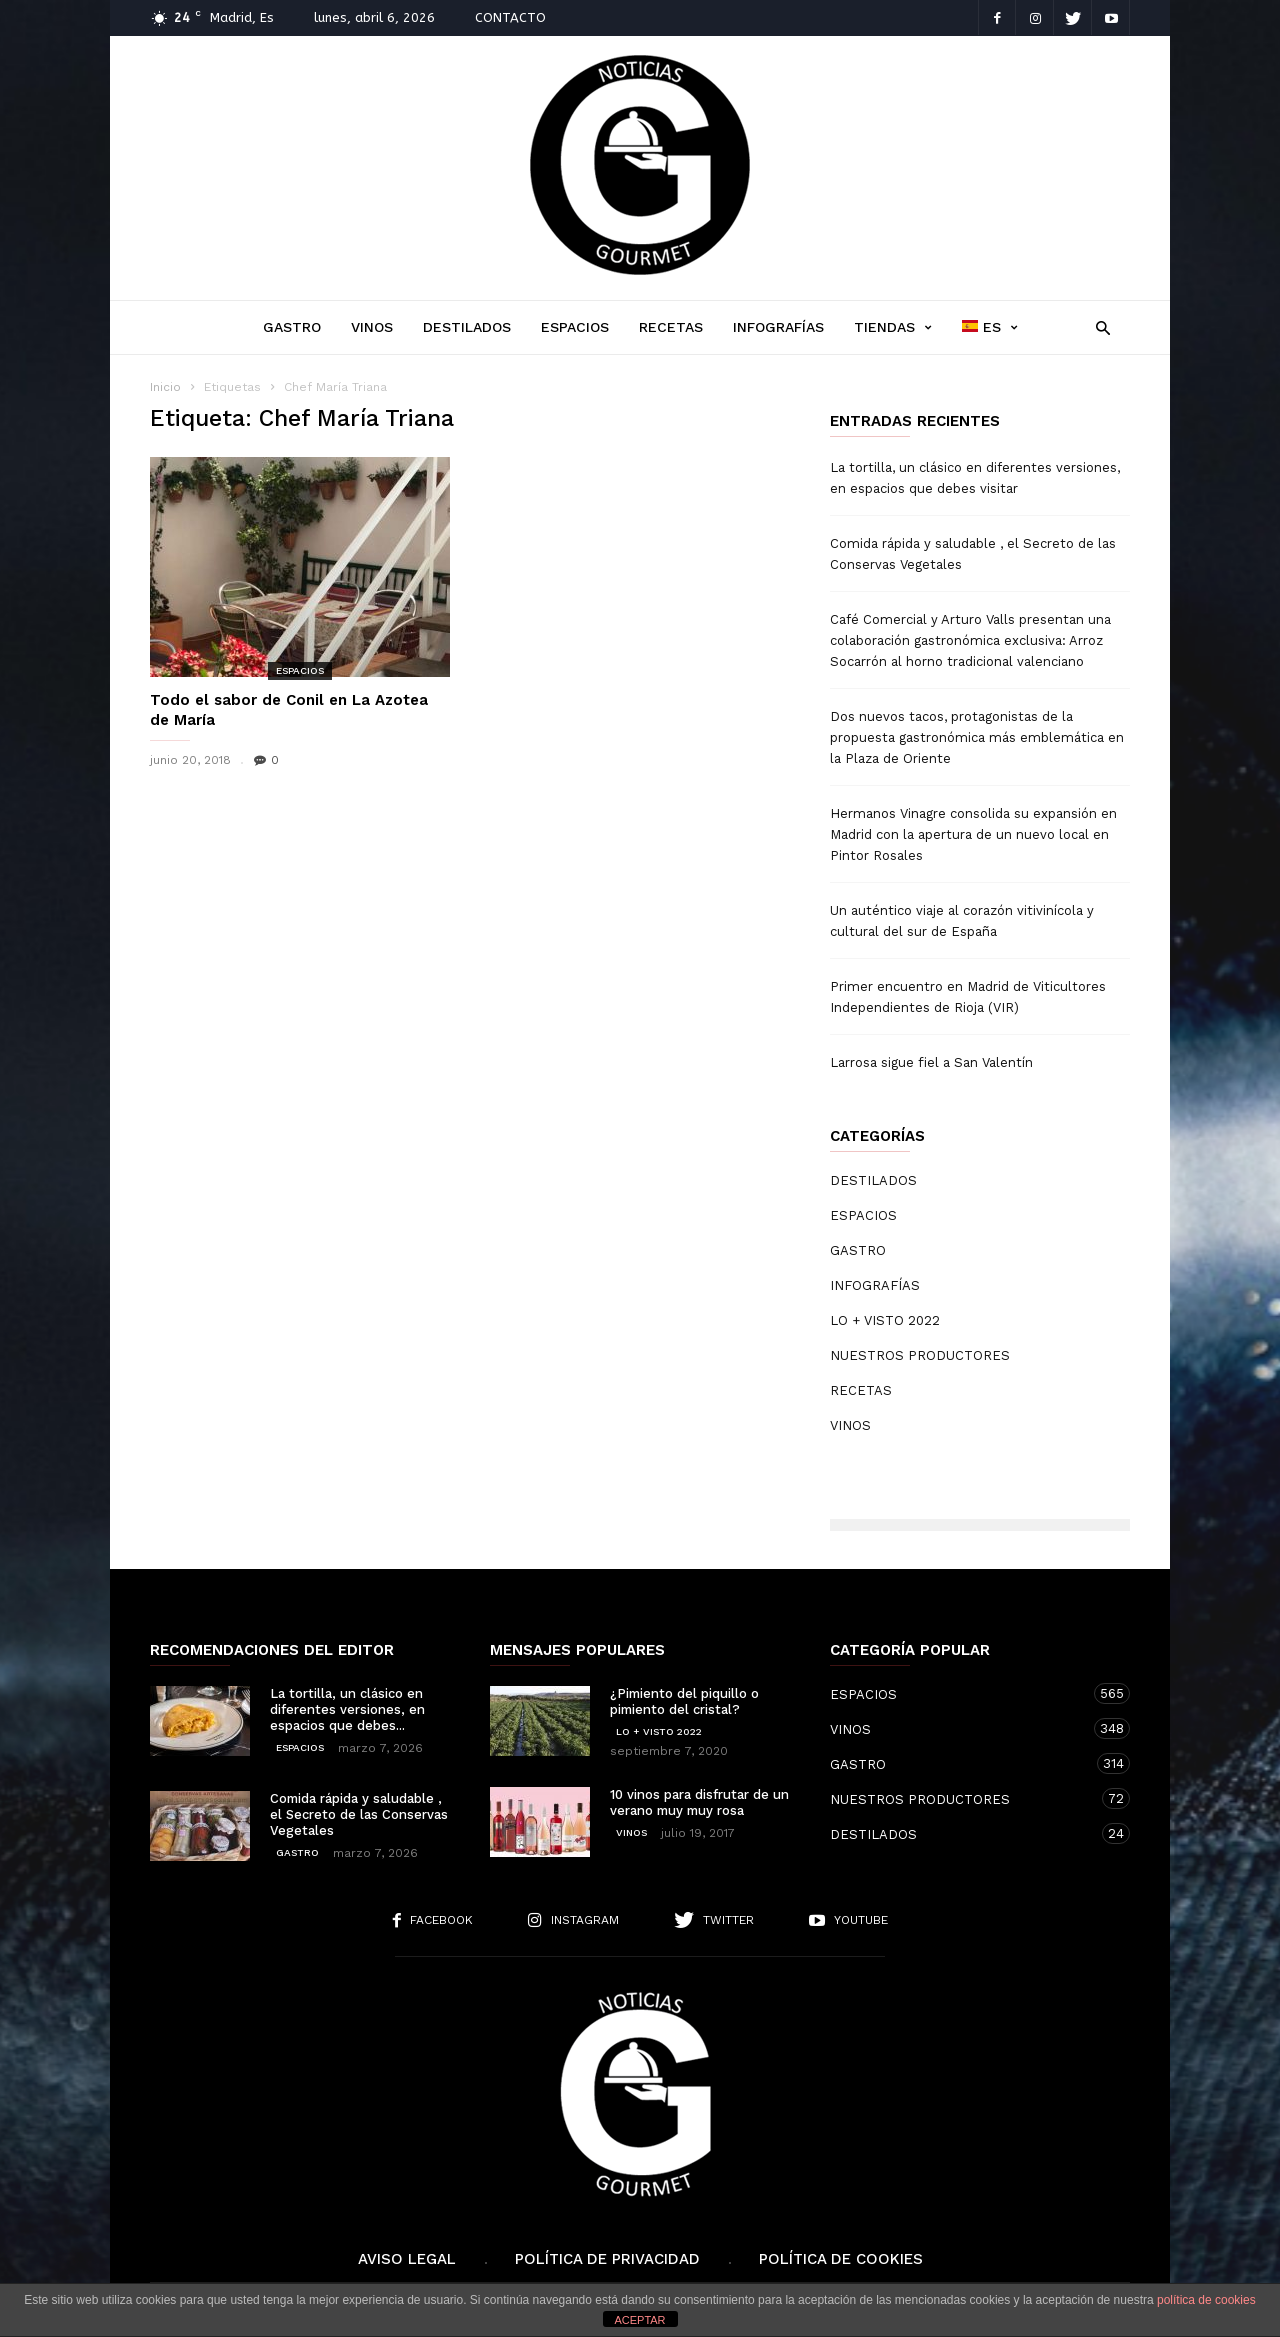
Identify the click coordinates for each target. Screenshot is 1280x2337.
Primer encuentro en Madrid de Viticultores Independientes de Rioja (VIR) (968, 997)
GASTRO (292, 327)
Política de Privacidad (607, 2259)
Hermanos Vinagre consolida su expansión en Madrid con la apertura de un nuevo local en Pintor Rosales (973, 834)
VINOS (372, 327)
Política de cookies (841, 2259)
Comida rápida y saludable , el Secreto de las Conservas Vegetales (973, 554)
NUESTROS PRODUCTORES (920, 1355)
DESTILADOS (467, 327)
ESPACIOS (575, 327)
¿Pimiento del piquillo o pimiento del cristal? (684, 1701)
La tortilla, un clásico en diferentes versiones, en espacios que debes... (347, 1709)
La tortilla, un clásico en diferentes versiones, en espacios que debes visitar (975, 478)
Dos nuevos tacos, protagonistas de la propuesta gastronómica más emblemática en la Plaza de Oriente (977, 737)
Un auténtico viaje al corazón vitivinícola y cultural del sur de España (962, 921)
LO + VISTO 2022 (885, 1320)
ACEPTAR (639, 2320)
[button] (1097, 326)
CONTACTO (510, 17)
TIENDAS (893, 327)
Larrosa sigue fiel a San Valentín (931, 1062)
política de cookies (1206, 2300)
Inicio (165, 387)
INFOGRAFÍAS (778, 327)
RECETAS (671, 327)
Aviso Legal (407, 2259)
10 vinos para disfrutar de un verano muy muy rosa (699, 1802)
